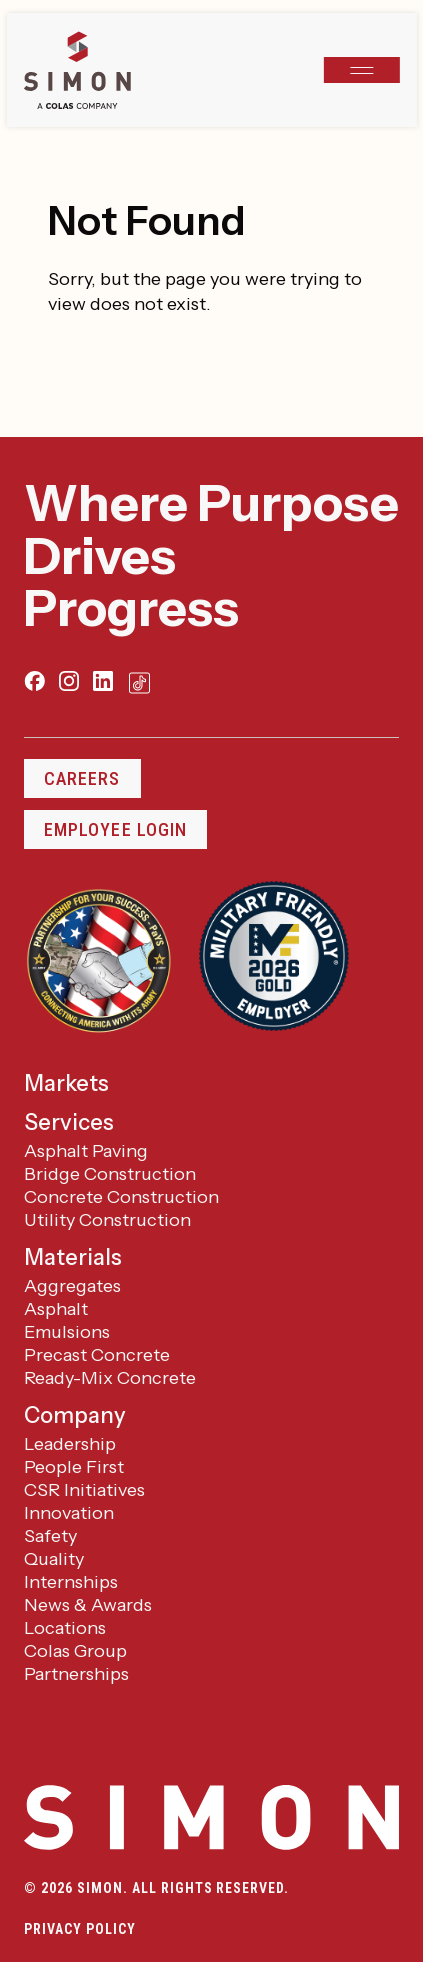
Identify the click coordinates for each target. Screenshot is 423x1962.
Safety (50, 1536)
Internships (71, 1582)
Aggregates (72, 1286)
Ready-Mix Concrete (110, 1378)
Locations (65, 1628)
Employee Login (115, 829)
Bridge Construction (110, 1174)
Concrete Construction (121, 1197)
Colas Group (75, 1651)
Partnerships (76, 1674)
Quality (54, 1559)
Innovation (69, 1513)
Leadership (70, 1444)
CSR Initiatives (84, 1490)
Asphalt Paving (86, 1151)
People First (74, 1467)
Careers (82, 778)
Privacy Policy (80, 1929)
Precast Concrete (97, 1355)
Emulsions (67, 1332)
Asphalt (56, 1309)
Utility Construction (107, 1220)
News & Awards (88, 1605)
